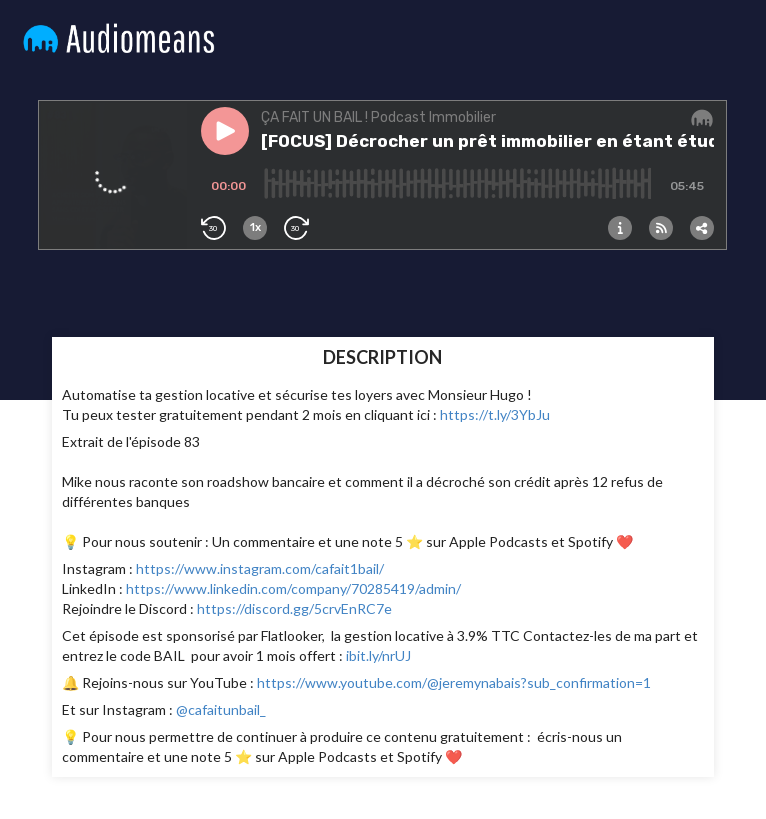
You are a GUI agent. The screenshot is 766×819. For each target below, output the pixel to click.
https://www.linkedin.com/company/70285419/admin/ (293, 588)
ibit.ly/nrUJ (378, 655)
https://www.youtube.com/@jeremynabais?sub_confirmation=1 (454, 682)
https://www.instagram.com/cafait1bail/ (258, 568)
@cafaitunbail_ (219, 709)
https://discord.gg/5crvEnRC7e (294, 608)
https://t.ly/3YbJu (495, 414)
